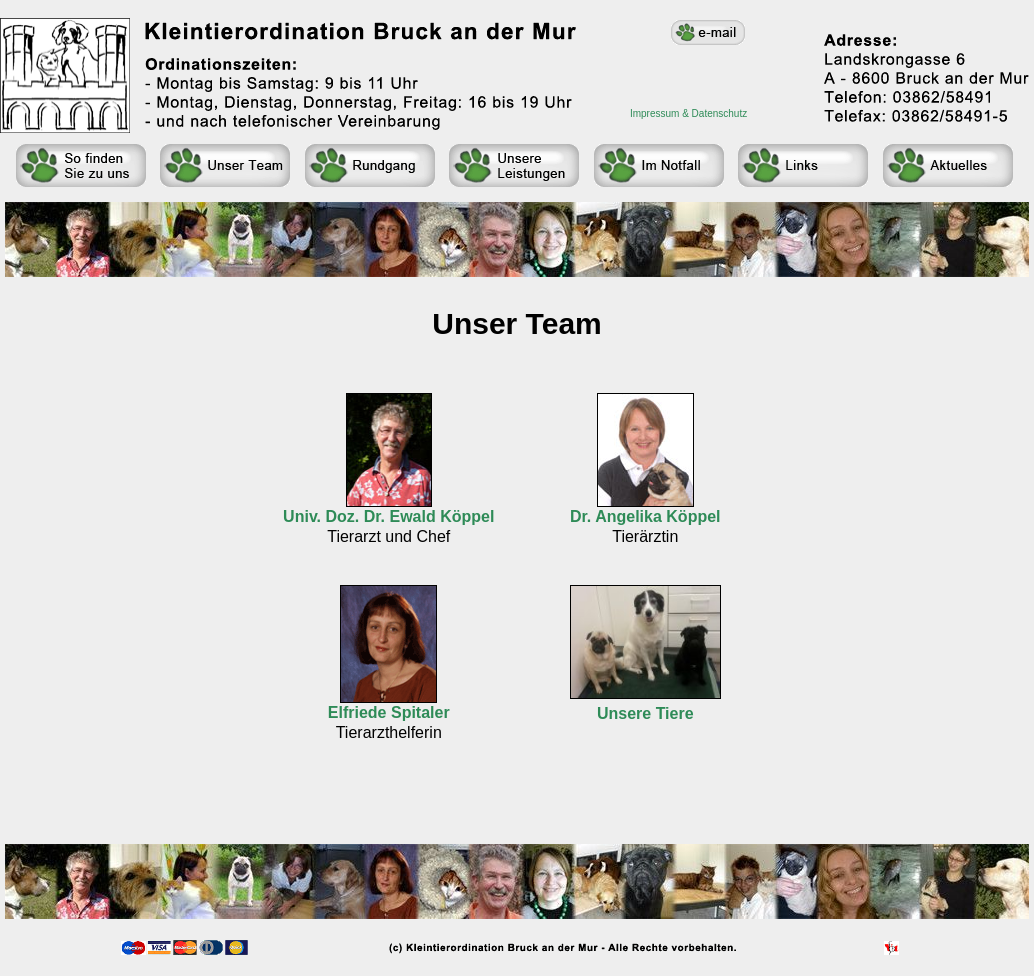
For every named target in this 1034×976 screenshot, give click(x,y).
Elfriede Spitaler (389, 712)
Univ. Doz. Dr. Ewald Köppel (388, 516)
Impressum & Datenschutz (688, 113)
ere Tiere (660, 713)
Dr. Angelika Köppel (645, 516)
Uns (612, 713)
